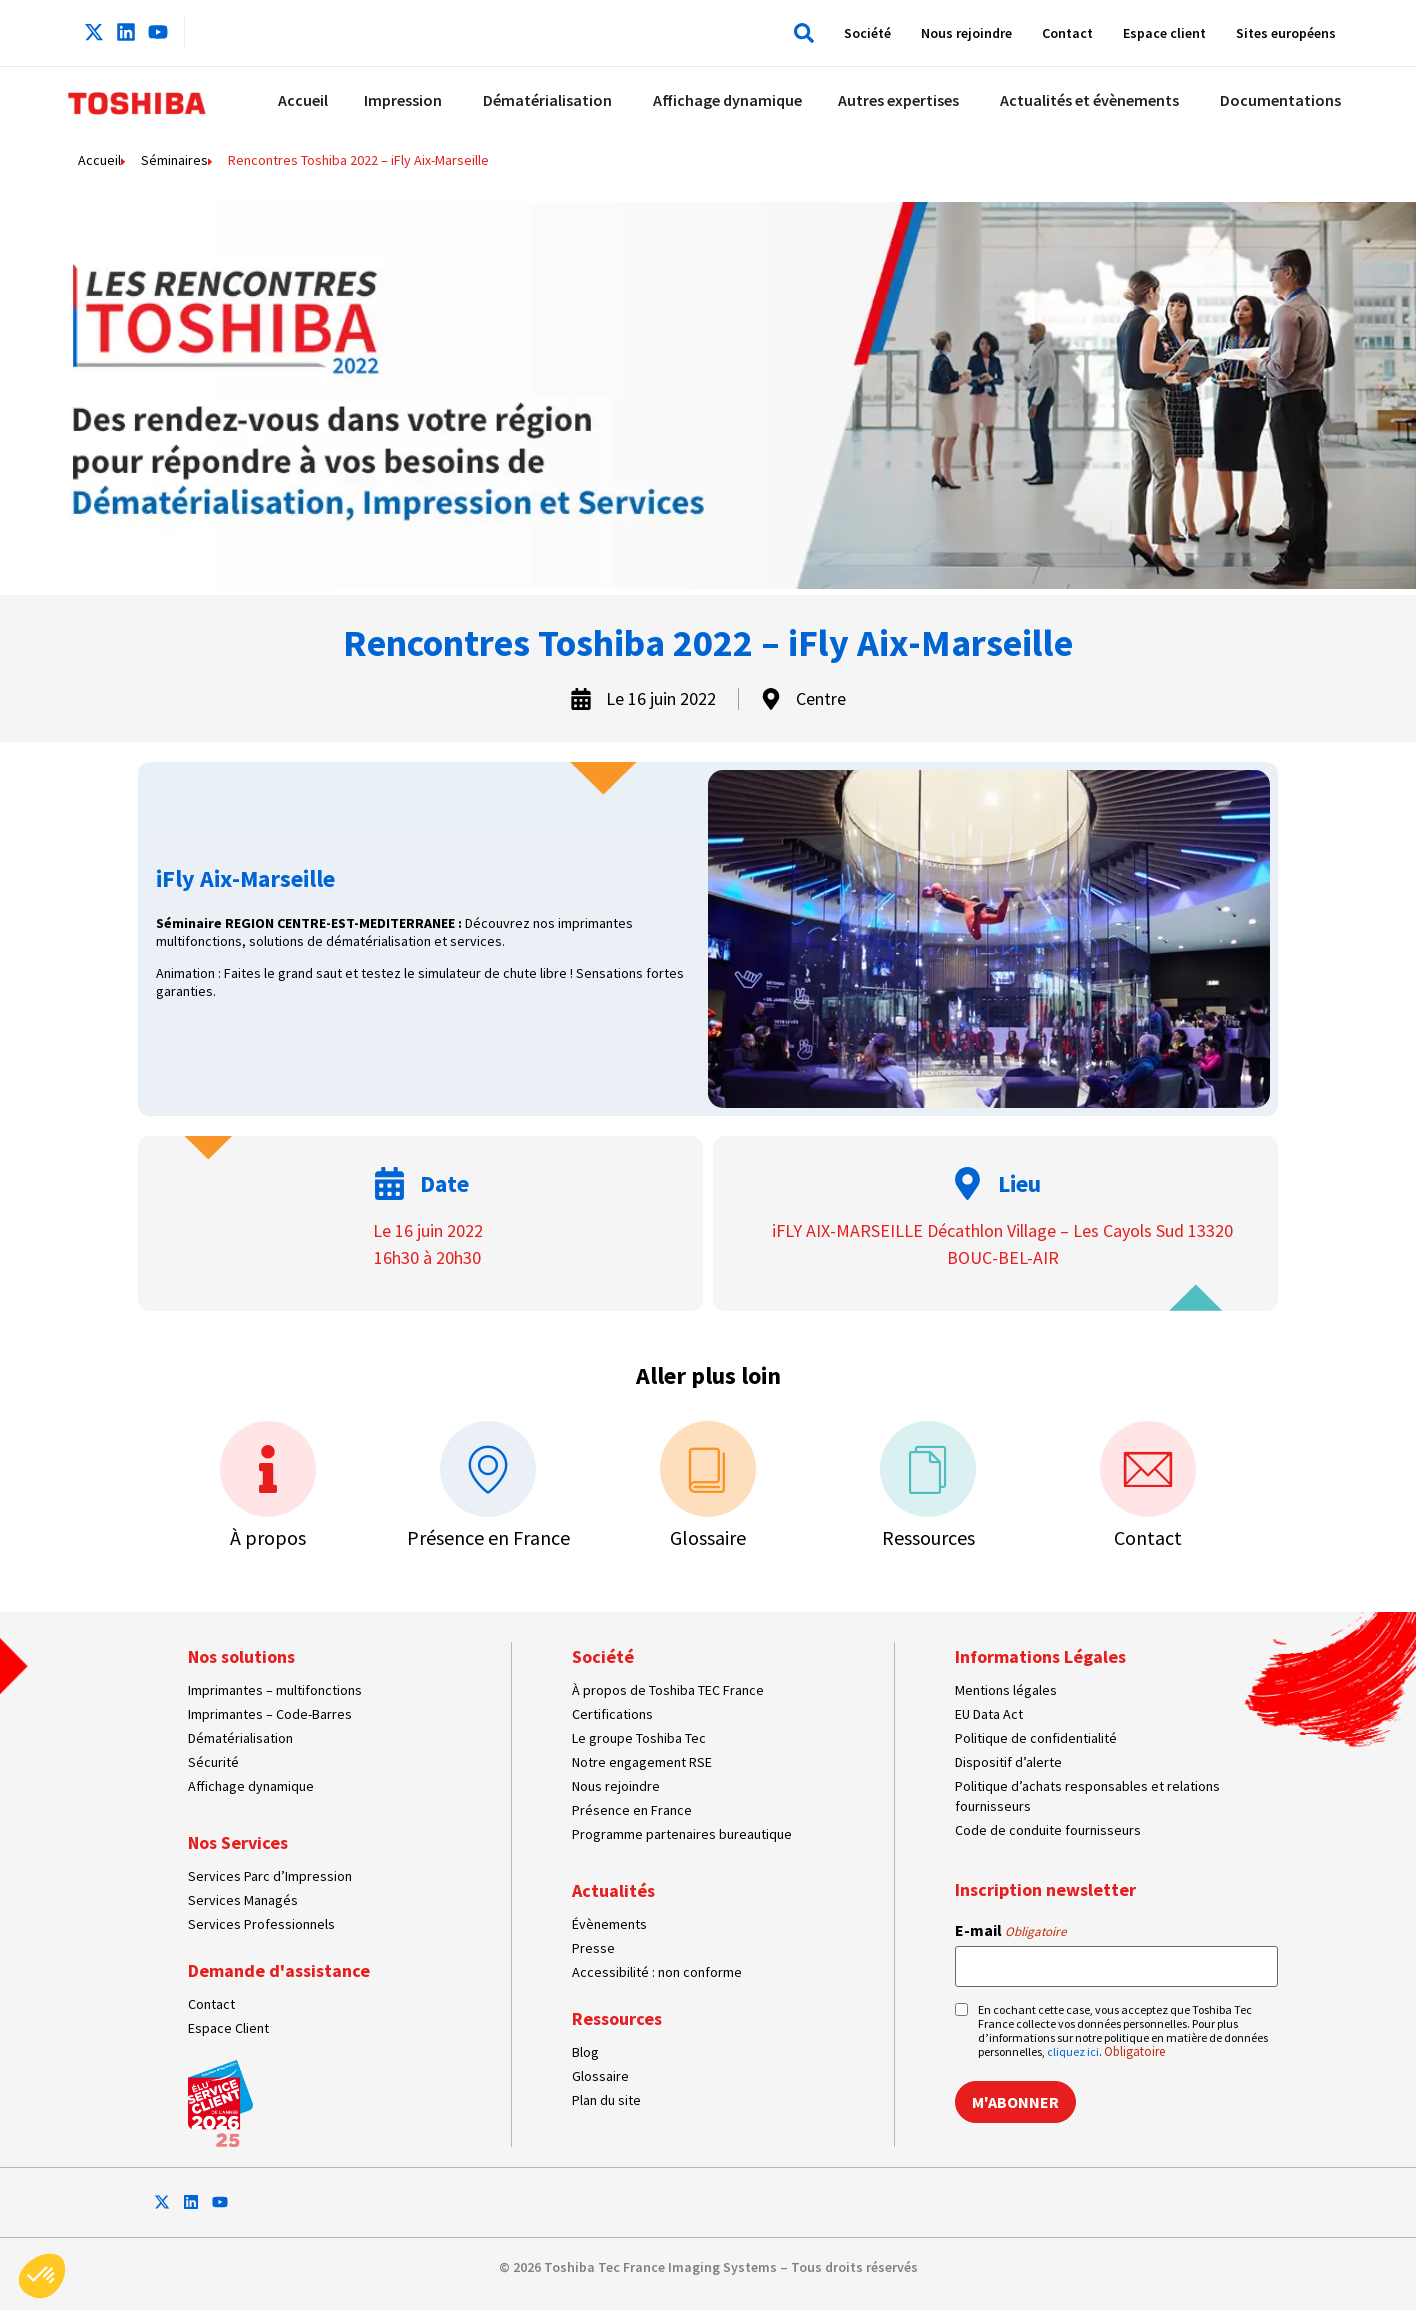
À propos (268, 1537)
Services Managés (243, 1900)
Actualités (613, 1890)
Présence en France (488, 1537)
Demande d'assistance (279, 1970)
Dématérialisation (240, 1738)
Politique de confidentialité (1036, 1738)
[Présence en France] (488, 1469)
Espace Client (228, 2028)
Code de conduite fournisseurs (1048, 1830)
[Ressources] (928, 1469)
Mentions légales (1006, 1690)
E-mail (1010, 1930)
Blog (585, 2052)
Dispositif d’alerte (1008, 1762)
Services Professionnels (261, 1924)
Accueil (99, 160)
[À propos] (268, 1469)
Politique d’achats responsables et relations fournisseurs (1087, 1796)
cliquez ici (1073, 2051)
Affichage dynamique (251, 1786)
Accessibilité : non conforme (657, 1972)
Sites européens (1286, 33)
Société (867, 33)
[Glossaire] (708, 1469)
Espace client (1164, 33)
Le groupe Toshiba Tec (639, 1738)
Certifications (612, 1714)
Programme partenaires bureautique (682, 1834)
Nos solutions (241, 1656)
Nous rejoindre (966, 33)
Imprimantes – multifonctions (275, 1690)
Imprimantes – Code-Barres (270, 1714)
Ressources (928, 1537)
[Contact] (1148, 1469)
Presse (593, 1948)
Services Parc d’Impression (270, 1876)
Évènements (609, 1924)
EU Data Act (989, 1714)
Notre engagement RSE (642, 1762)
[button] (799, 33)
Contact (1067, 33)
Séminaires (174, 160)
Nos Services (238, 1842)
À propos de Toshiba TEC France (668, 1690)
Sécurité (213, 1762)
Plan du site (606, 2100)
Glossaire (708, 1537)
